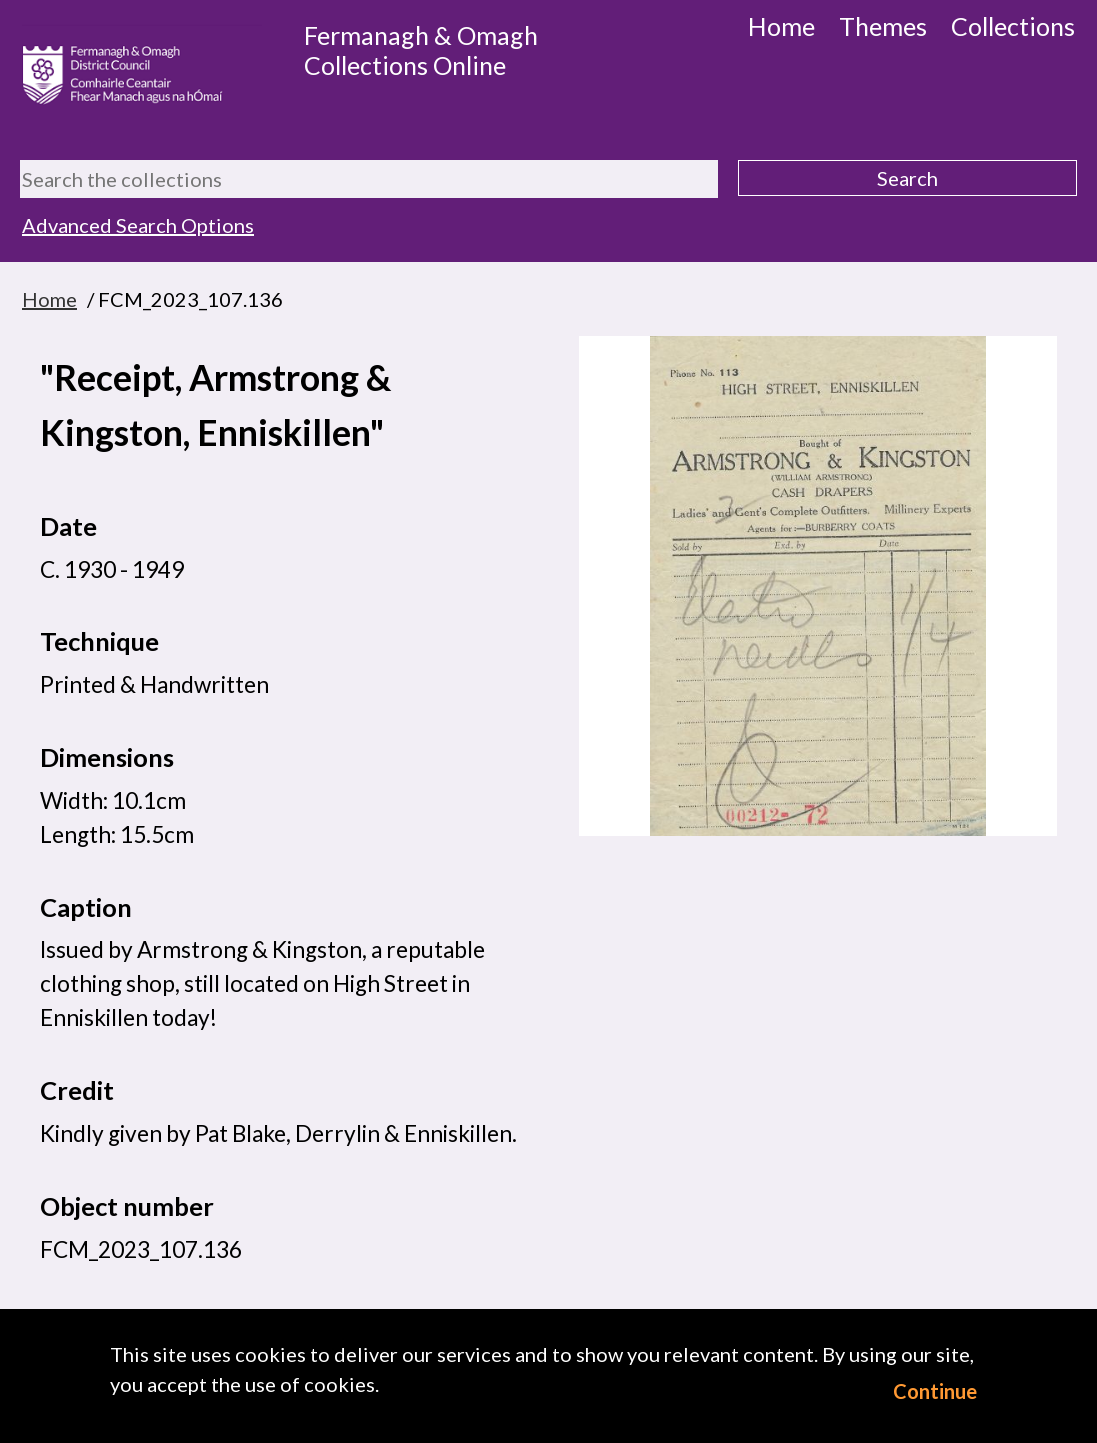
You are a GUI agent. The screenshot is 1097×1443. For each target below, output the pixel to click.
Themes (883, 26)
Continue (935, 1391)
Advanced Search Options (138, 225)
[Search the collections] (369, 179)
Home (781, 26)
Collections (1013, 26)
